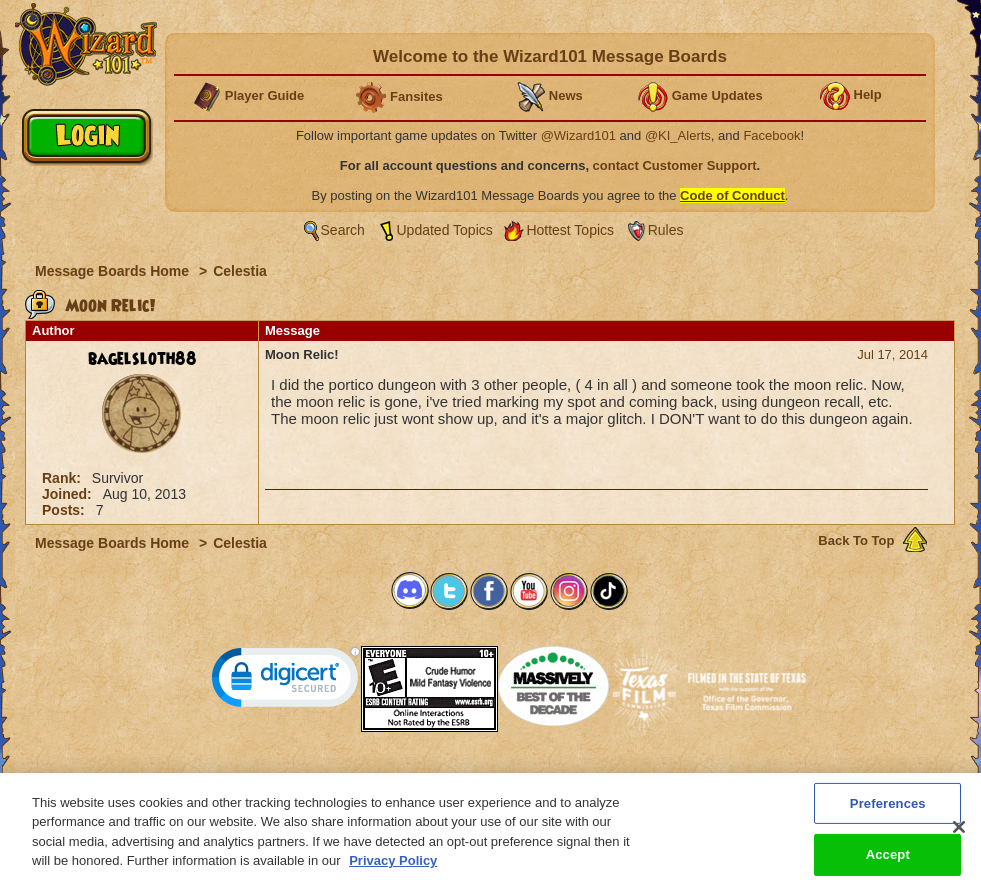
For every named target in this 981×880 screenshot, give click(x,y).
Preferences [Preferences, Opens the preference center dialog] (888, 813)
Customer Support (486, 778)
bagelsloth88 (142, 359)
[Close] (959, 838)
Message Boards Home (114, 271)
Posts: (65, 510)
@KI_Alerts (678, 135)
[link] (286, 681)
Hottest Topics (570, 230)
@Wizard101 (578, 135)
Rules (666, 230)
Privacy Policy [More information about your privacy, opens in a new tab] (393, 871)
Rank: (63, 478)
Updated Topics (445, 230)
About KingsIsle (595, 778)
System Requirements (362, 778)
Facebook (771, 135)
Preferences (685, 778)
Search (343, 230)
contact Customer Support (675, 165)
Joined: (69, 494)
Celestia (240, 271)
